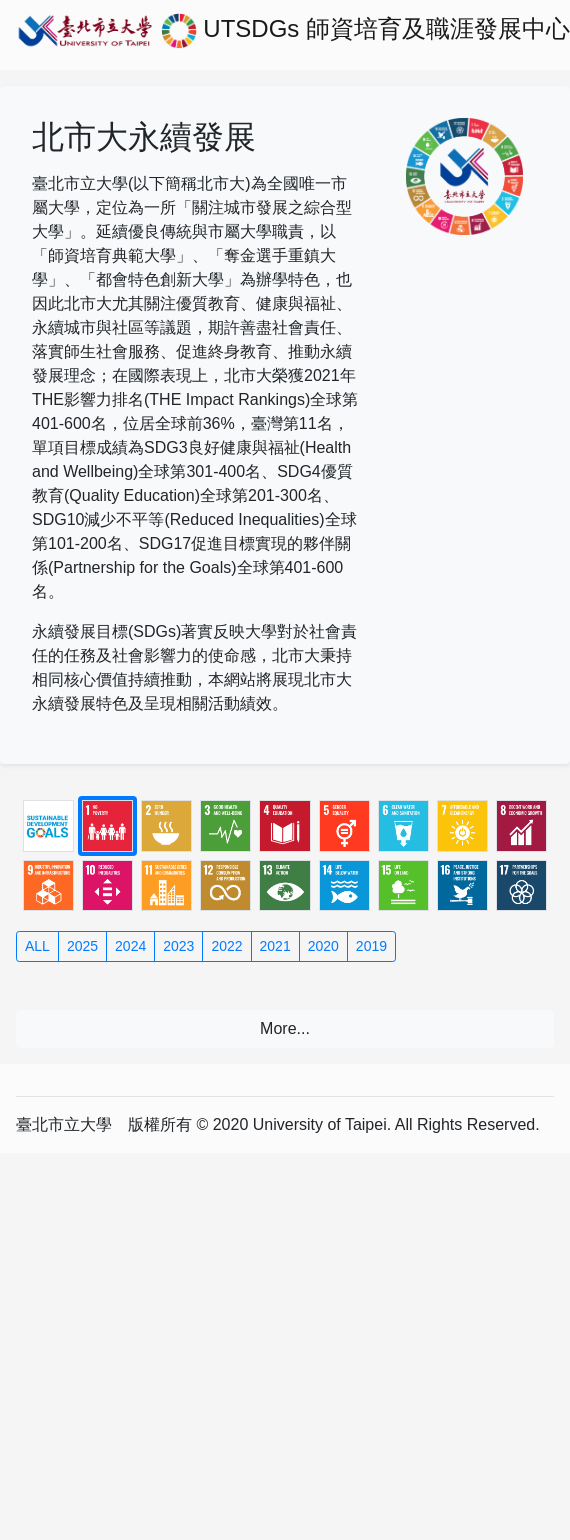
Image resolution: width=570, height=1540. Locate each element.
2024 (130, 946)
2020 (323, 946)
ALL (37, 946)
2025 (82, 946)
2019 (371, 946)
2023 (178, 946)
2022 (226, 946)
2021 (275, 946)
